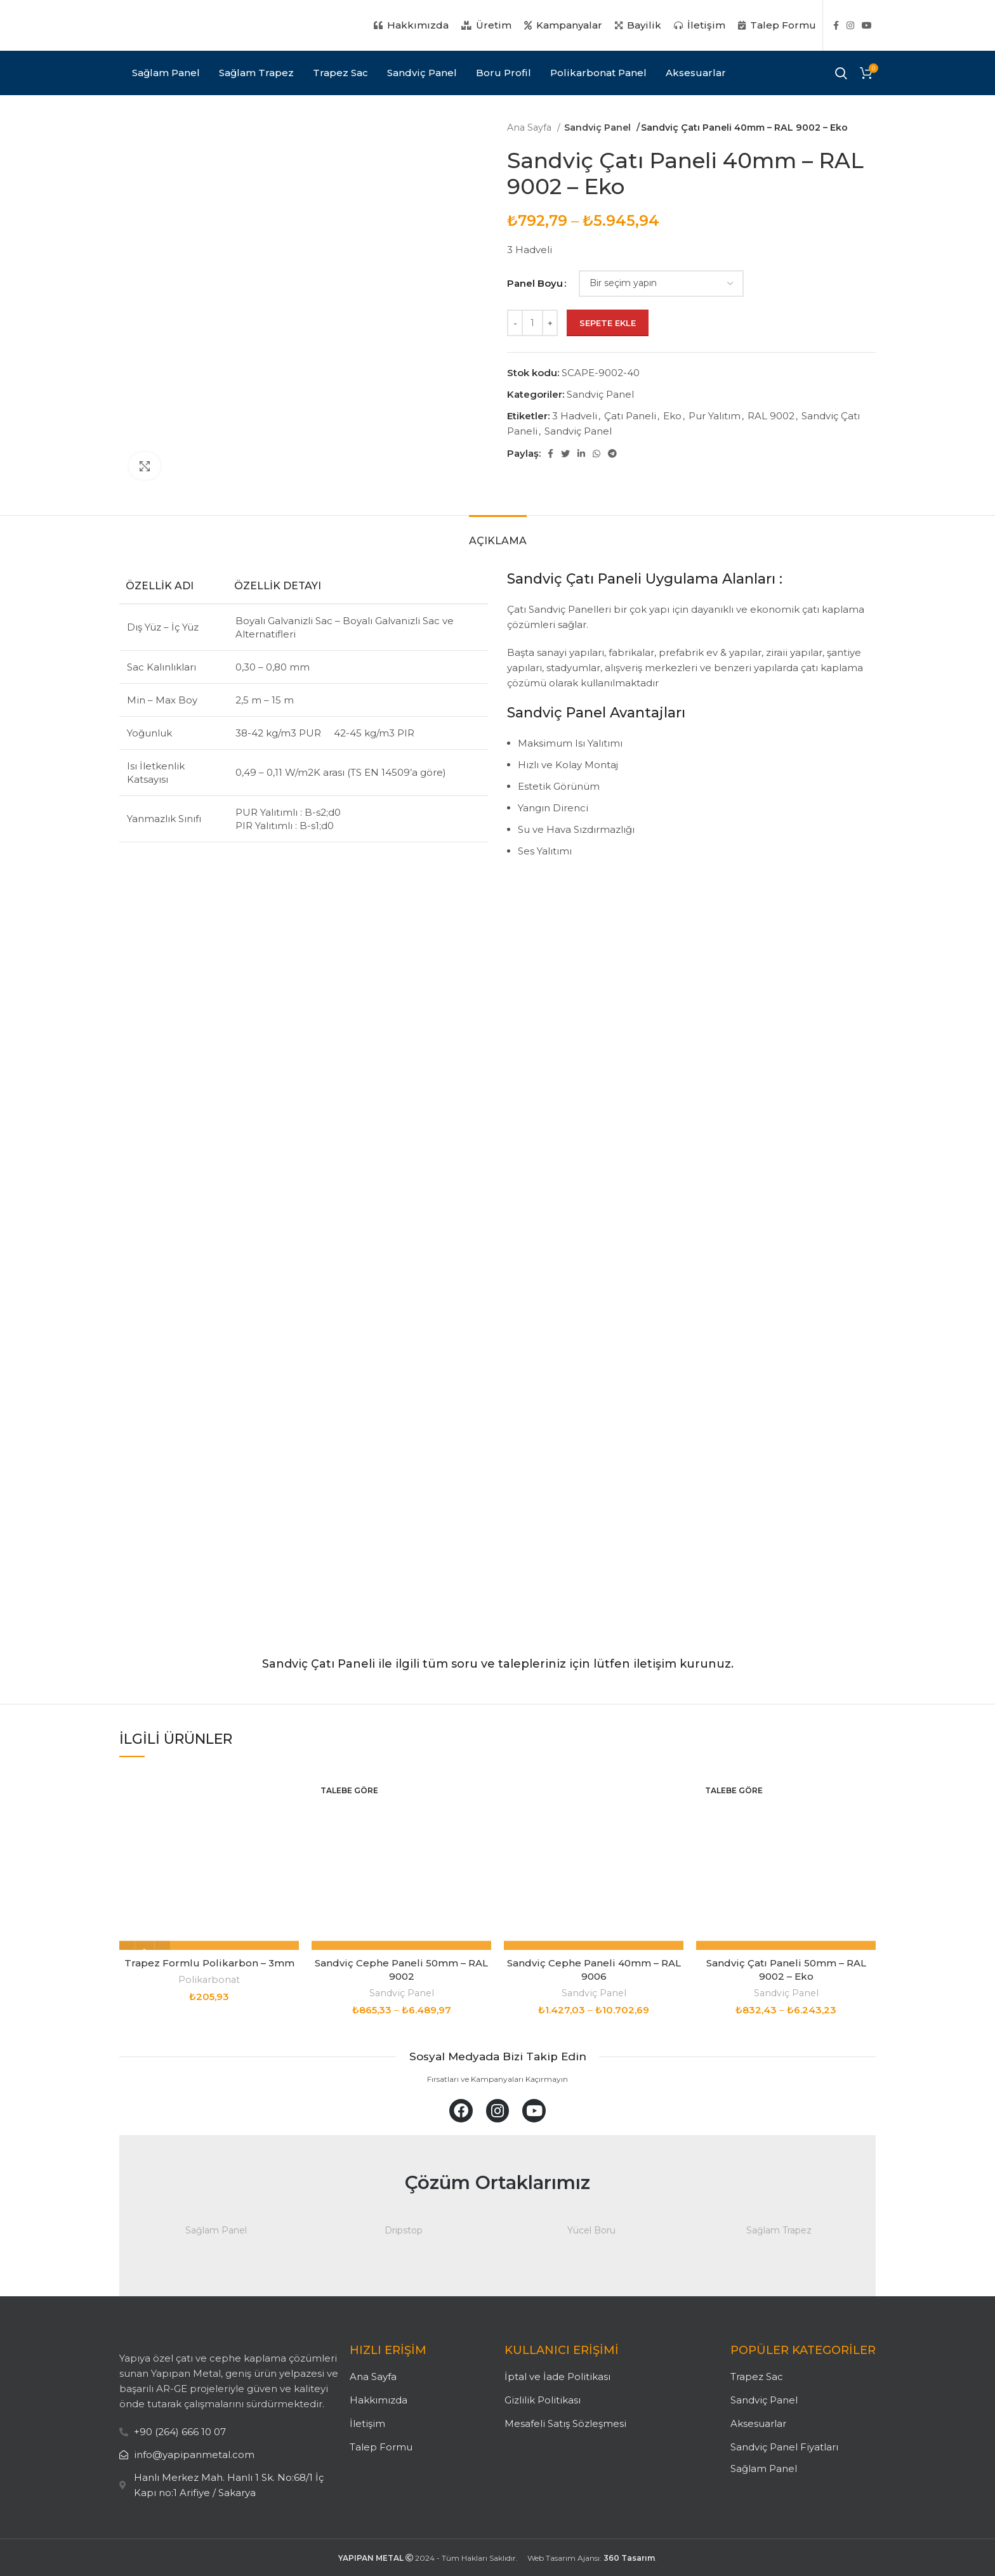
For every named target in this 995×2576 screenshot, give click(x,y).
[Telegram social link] (612, 453)
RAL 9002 (771, 416)
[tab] (498, 534)
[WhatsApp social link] (596, 453)
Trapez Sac (756, 2376)
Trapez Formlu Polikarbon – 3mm (209, 1963)
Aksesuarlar (758, 2423)
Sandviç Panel (597, 127)
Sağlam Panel (763, 2468)
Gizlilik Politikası (542, 2400)
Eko (672, 416)
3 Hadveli (574, 416)
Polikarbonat (209, 1979)
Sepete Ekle (607, 323)
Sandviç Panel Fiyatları (784, 2447)
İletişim (367, 2423)
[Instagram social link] (850, 25)
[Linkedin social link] (581, 453)
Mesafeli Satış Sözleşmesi (565, 2423)
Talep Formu (381, 2447)
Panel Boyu (535, 283)
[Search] (841, 73)
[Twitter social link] (565, 453)
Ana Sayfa (530, 127)
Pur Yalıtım (715, 416)
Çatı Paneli (630, 416)
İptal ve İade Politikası (557, 2376)
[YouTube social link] (867, 25)
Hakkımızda (378, 2400)
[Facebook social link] (836, 25)
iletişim (654, 1664)
